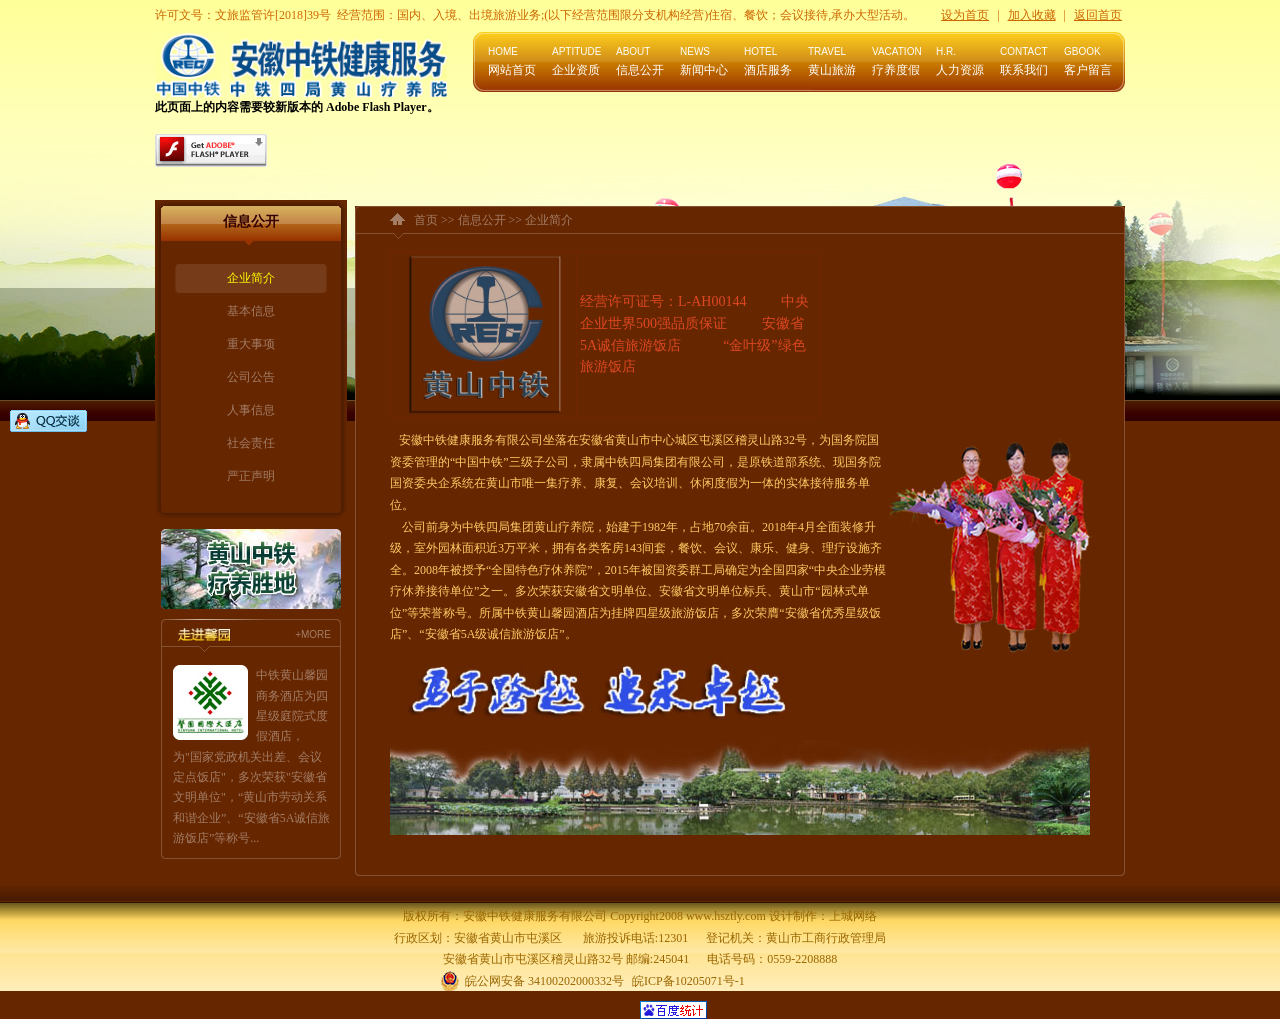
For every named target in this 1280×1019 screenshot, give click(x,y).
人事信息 (251, 410)
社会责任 (251, 443)
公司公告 (251, 377)
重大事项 (251, 344)
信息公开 (482, 220)
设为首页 (965, 15)
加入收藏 (1032, 15)
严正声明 (251, 476)
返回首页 (1098, 15)
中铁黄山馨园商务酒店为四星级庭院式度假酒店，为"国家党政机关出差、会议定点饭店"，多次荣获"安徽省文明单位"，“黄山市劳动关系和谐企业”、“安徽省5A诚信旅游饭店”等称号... (251, 756)
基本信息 (251, 311)
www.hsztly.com (726, 916)
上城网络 (853, 916)
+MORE (313, 634)
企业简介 (251, 278)
